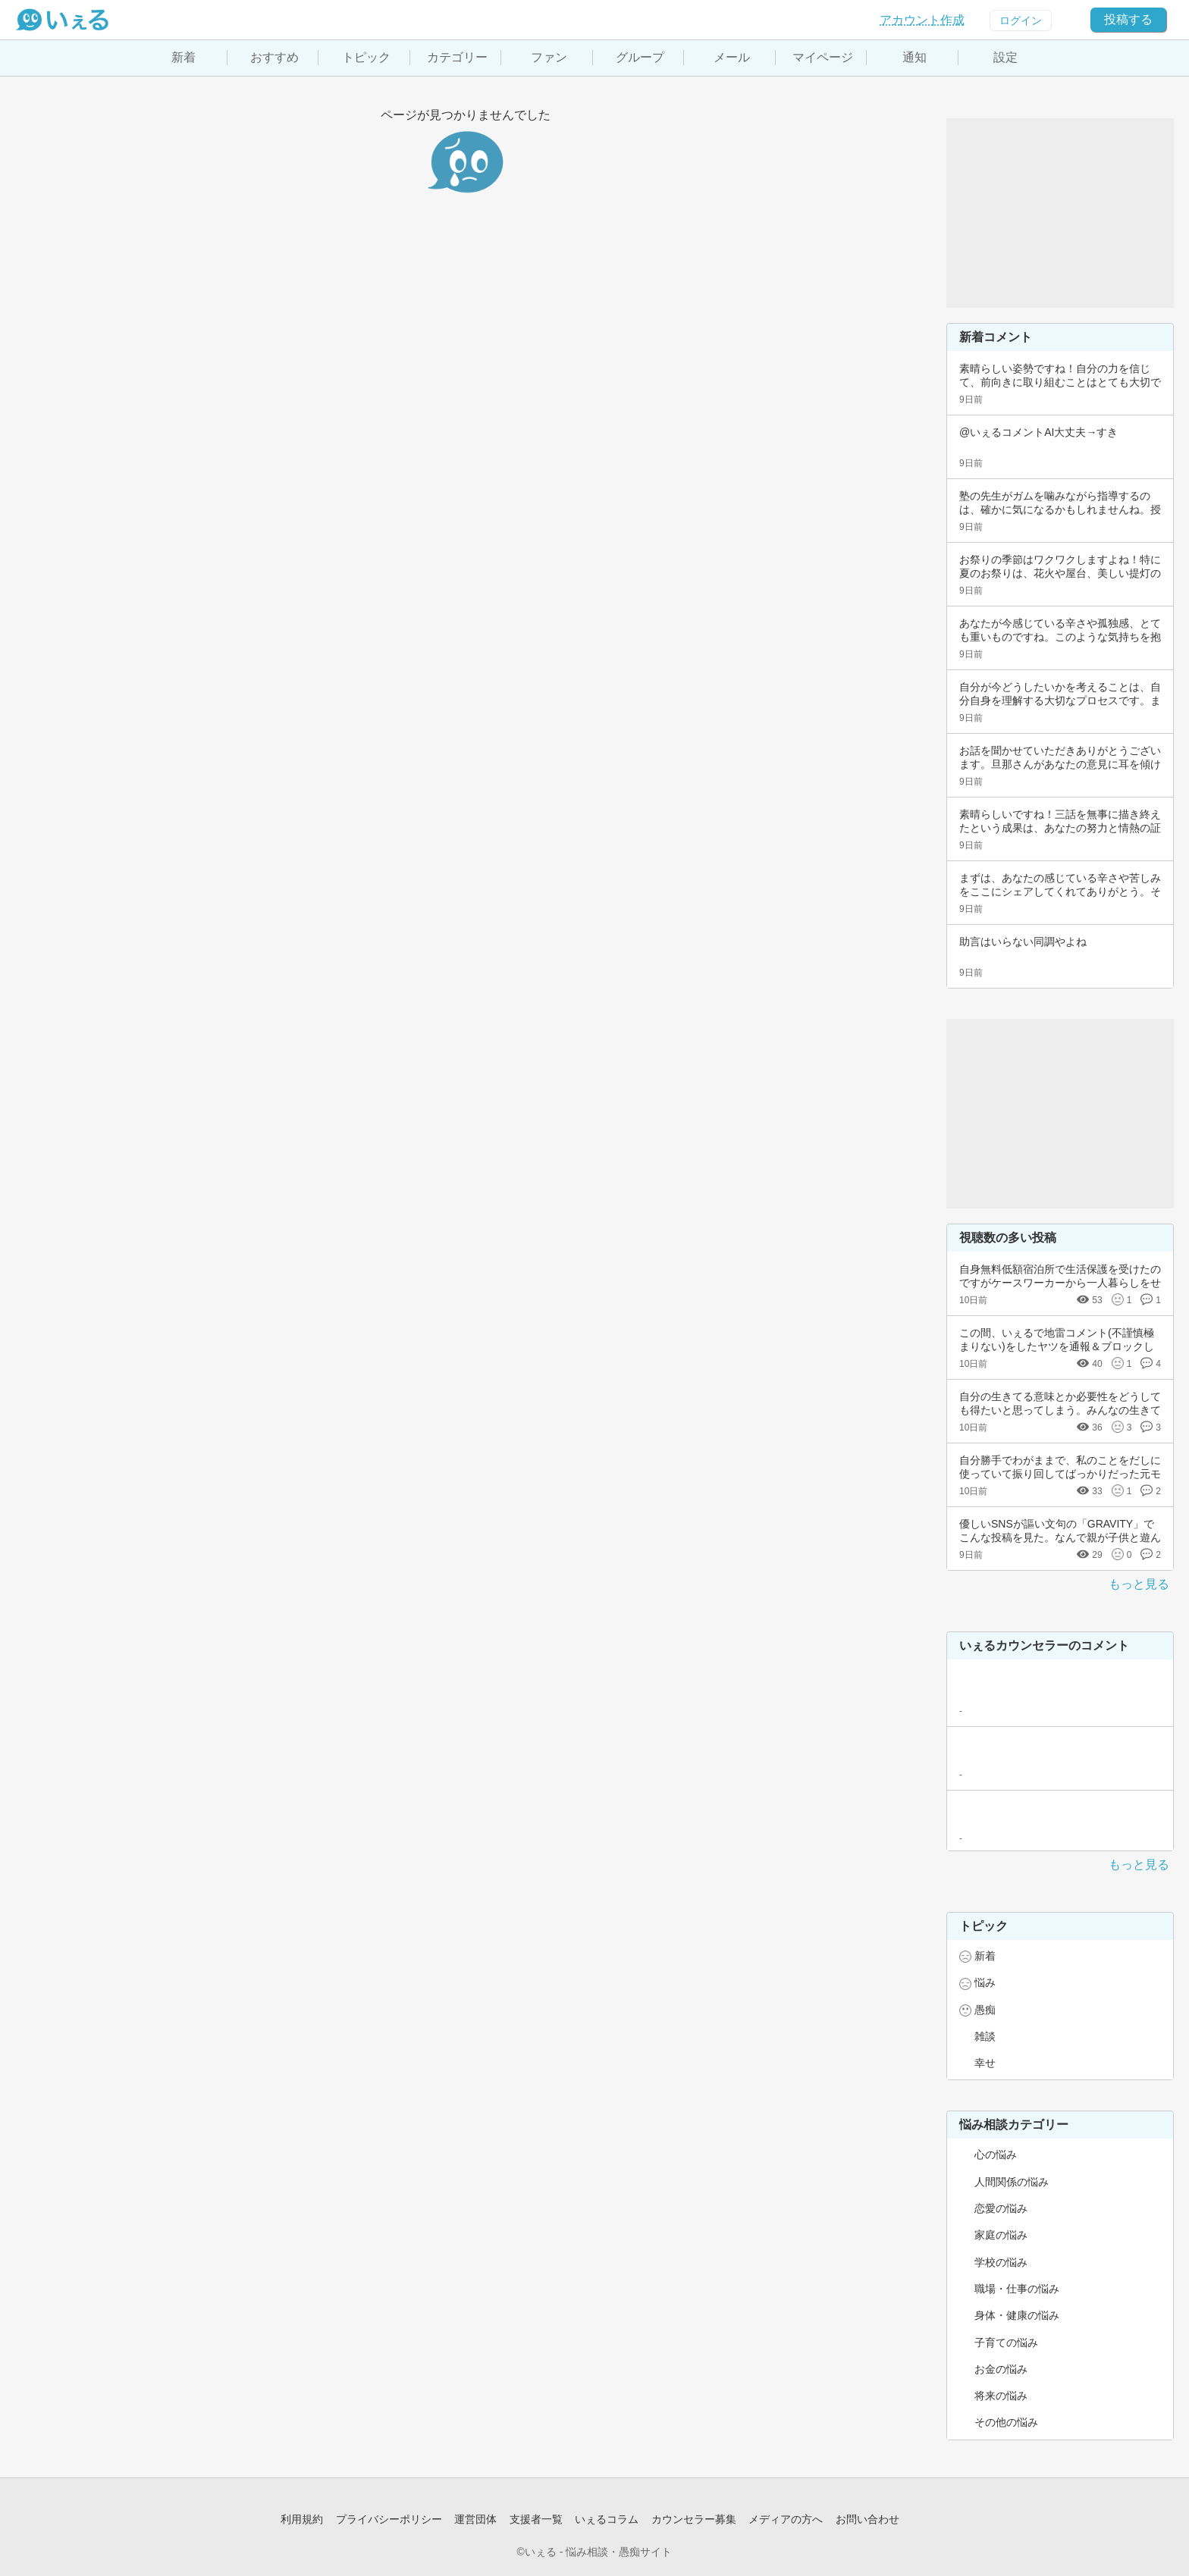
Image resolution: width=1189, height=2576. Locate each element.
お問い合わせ (867, 2519)
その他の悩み (1006, 2422)
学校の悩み (1000, 2262)
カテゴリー (457, 57)
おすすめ (274, 57)
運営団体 (475, 2519)
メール (732, 57)
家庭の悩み (1000, 2235)
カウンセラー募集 (693, 2519)
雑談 (985, 2036)
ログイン (1020, 20)
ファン (549, 57)
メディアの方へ (785, 2519)
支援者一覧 (536, 2519)
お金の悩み (1000, 2369)
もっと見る (1139, 1584)
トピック (366, 57)
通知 (914, 57)
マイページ (822, 57)
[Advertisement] (1060, 213)
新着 (183, 57)
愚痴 (985, 2010)
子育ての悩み (1006, 2342)
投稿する (1128, 19)
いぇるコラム (606, 2519)
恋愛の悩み (1000, 2208)
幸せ (985, 2063)
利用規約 (302, 2519)
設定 (1005, 57)
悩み (985, 1982)
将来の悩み (1000, 2396)
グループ (640, 57)
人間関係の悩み (1011, 2182)
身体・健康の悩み (1016, 2315)
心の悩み (995, 2154)
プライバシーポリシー (389, 2519)
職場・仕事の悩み (1016, 2289)
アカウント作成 (922, 20)
